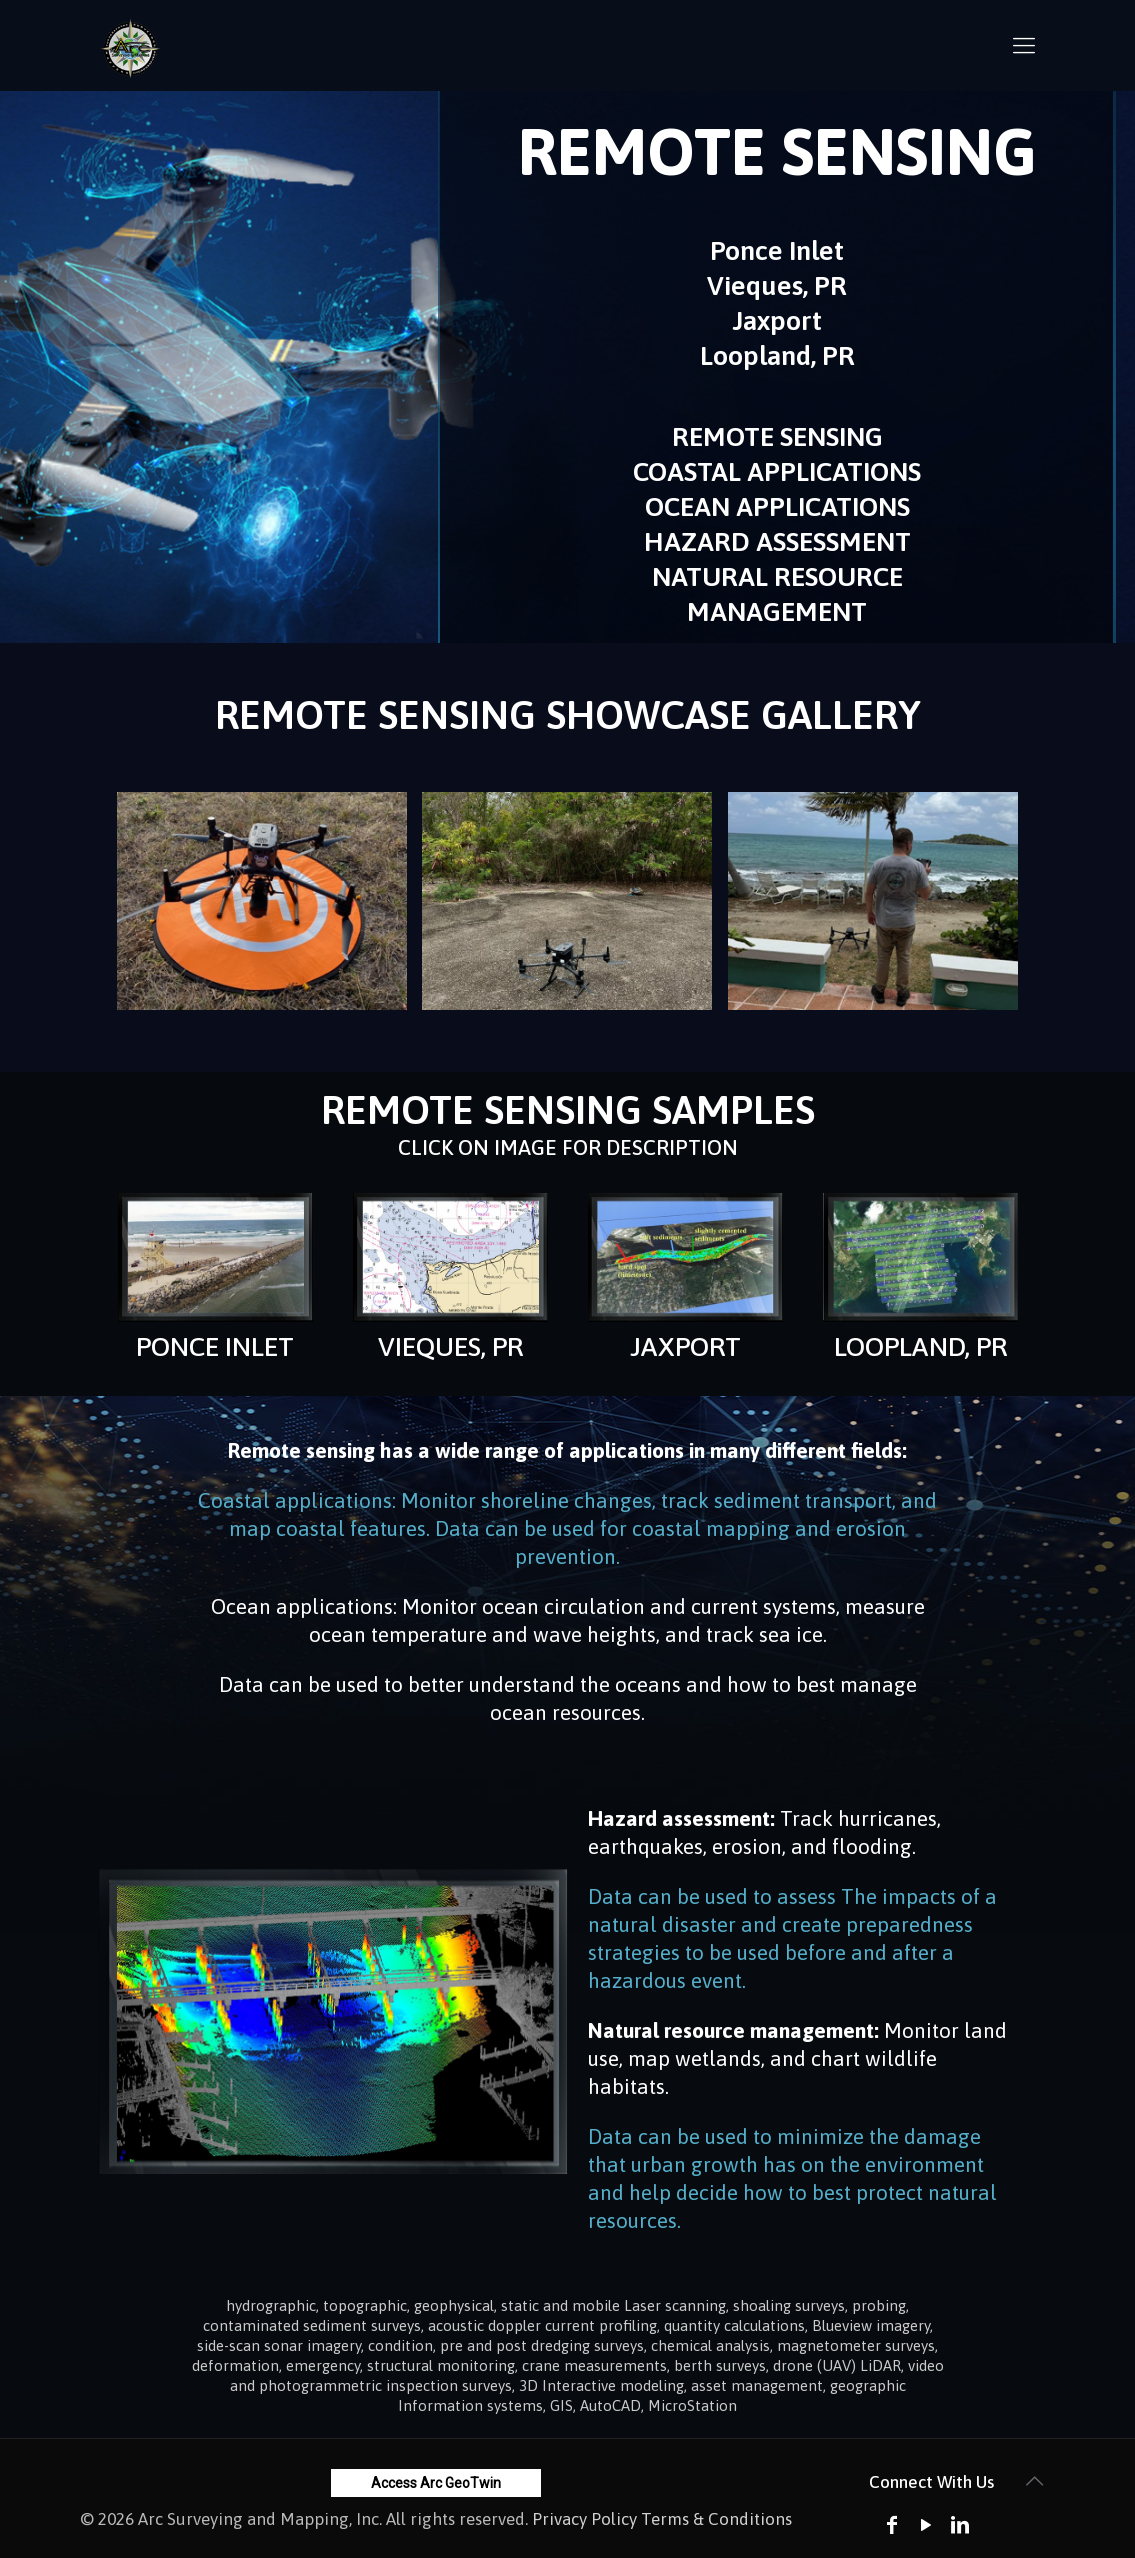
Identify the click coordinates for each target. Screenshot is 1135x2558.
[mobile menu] (1024, 45)
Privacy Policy (584, 2519)
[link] (215, 1257)
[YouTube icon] (926, 2524)
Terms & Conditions (716, 2519)
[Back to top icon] (1035, 2481)
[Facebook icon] (892, 2524)
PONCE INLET (215, 1346)
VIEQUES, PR (450, 1346)
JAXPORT (685, 1346)
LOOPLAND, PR (920, 1346)
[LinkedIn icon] (960, 2524)
